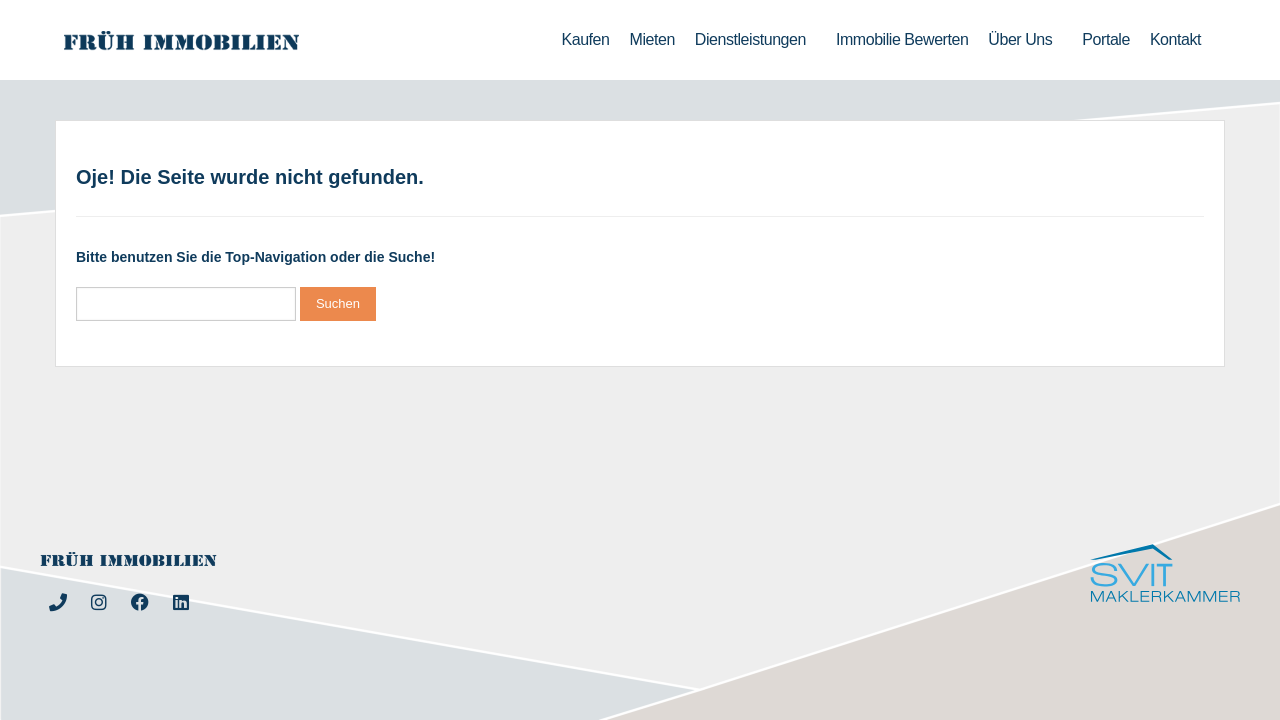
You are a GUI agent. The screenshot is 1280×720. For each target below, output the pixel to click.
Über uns (1025, 40)
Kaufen (586, 39)
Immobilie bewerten (902, 39)
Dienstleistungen (755, 40)
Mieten (652, 39)
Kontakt (1175, 39)
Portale (1106, 39)
